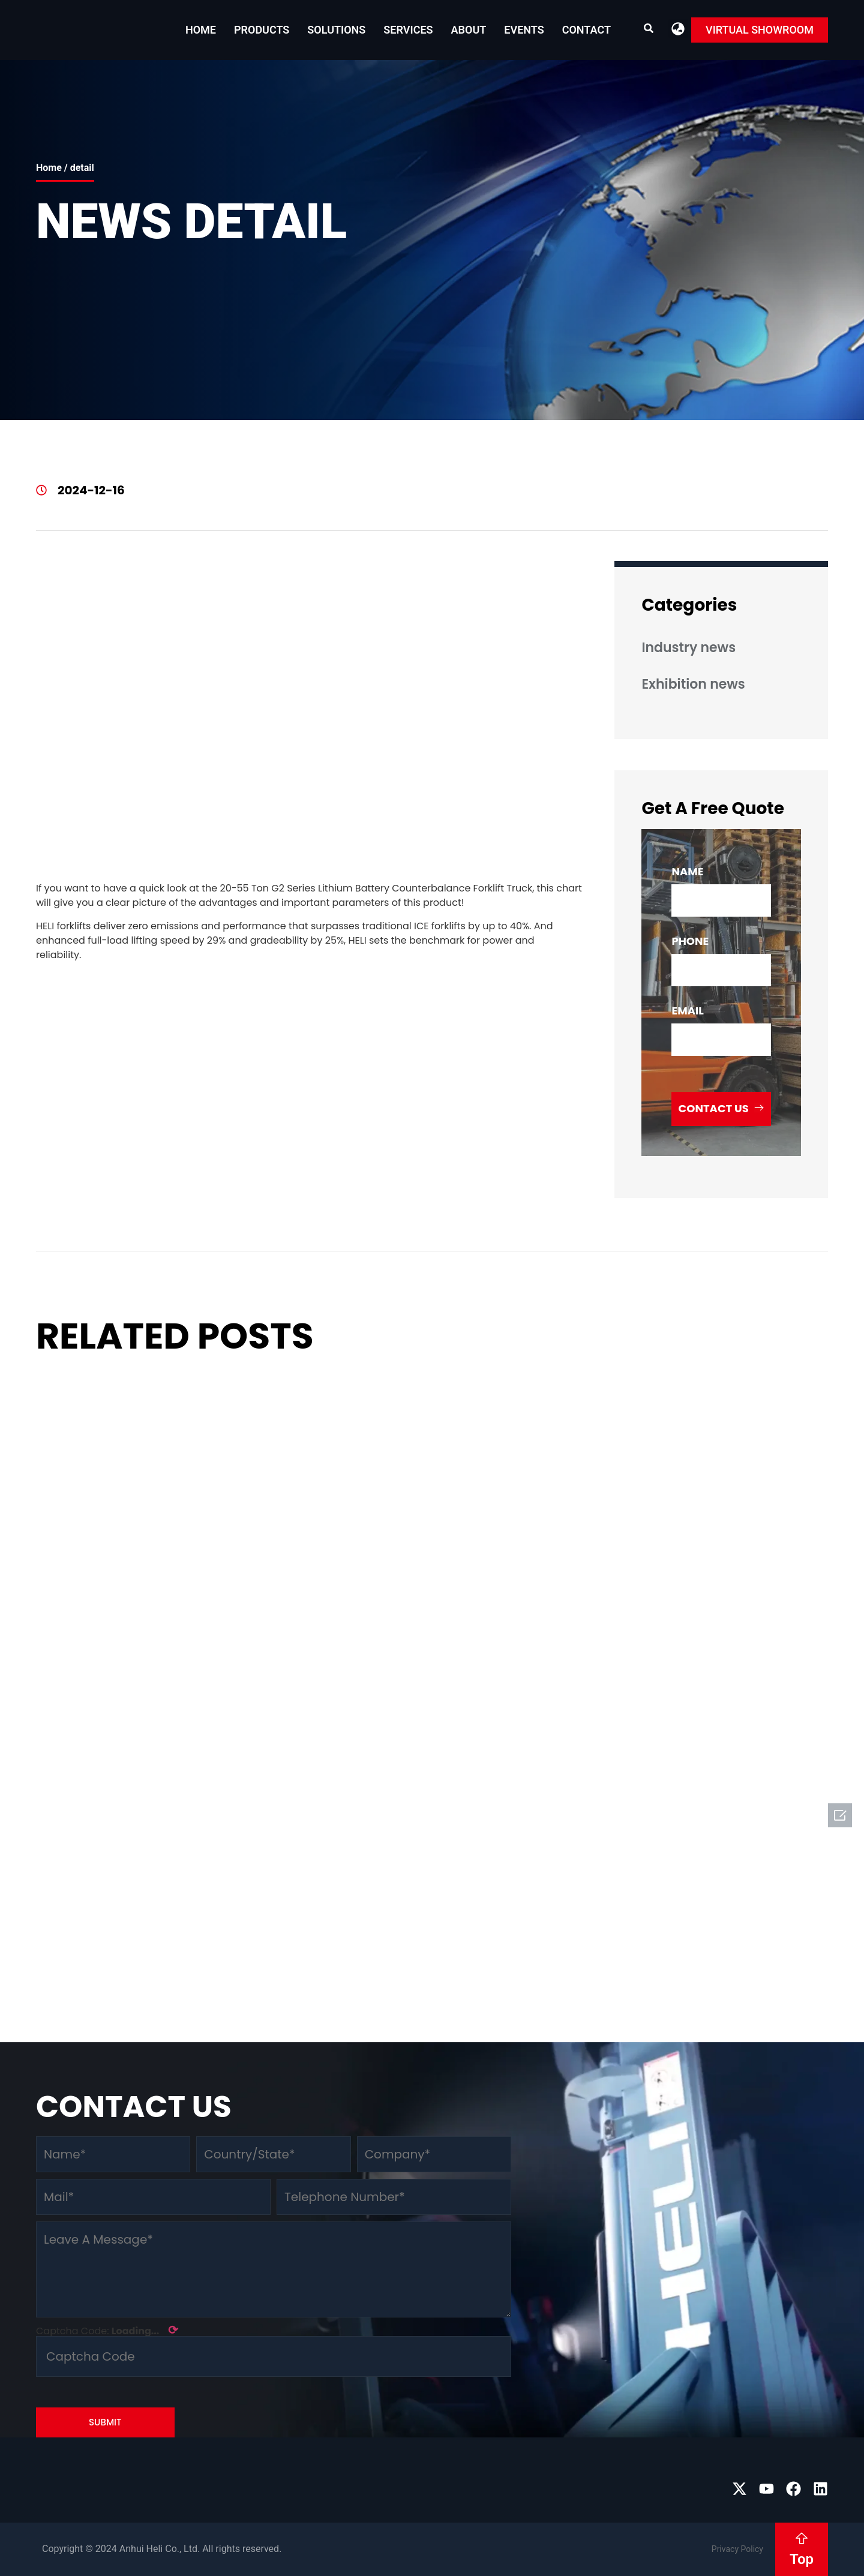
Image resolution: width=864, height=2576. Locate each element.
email (687, 1010)
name (687, 871)
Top (802, 2559)
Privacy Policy (737, 2549)
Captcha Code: (107, 2330)
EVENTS (524, 29)
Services (408, 29)
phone (690, 940)
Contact (586, 29)
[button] (678, 28)
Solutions (336, 29)
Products (261, 29)
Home (200, 29)
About (469, 29)
